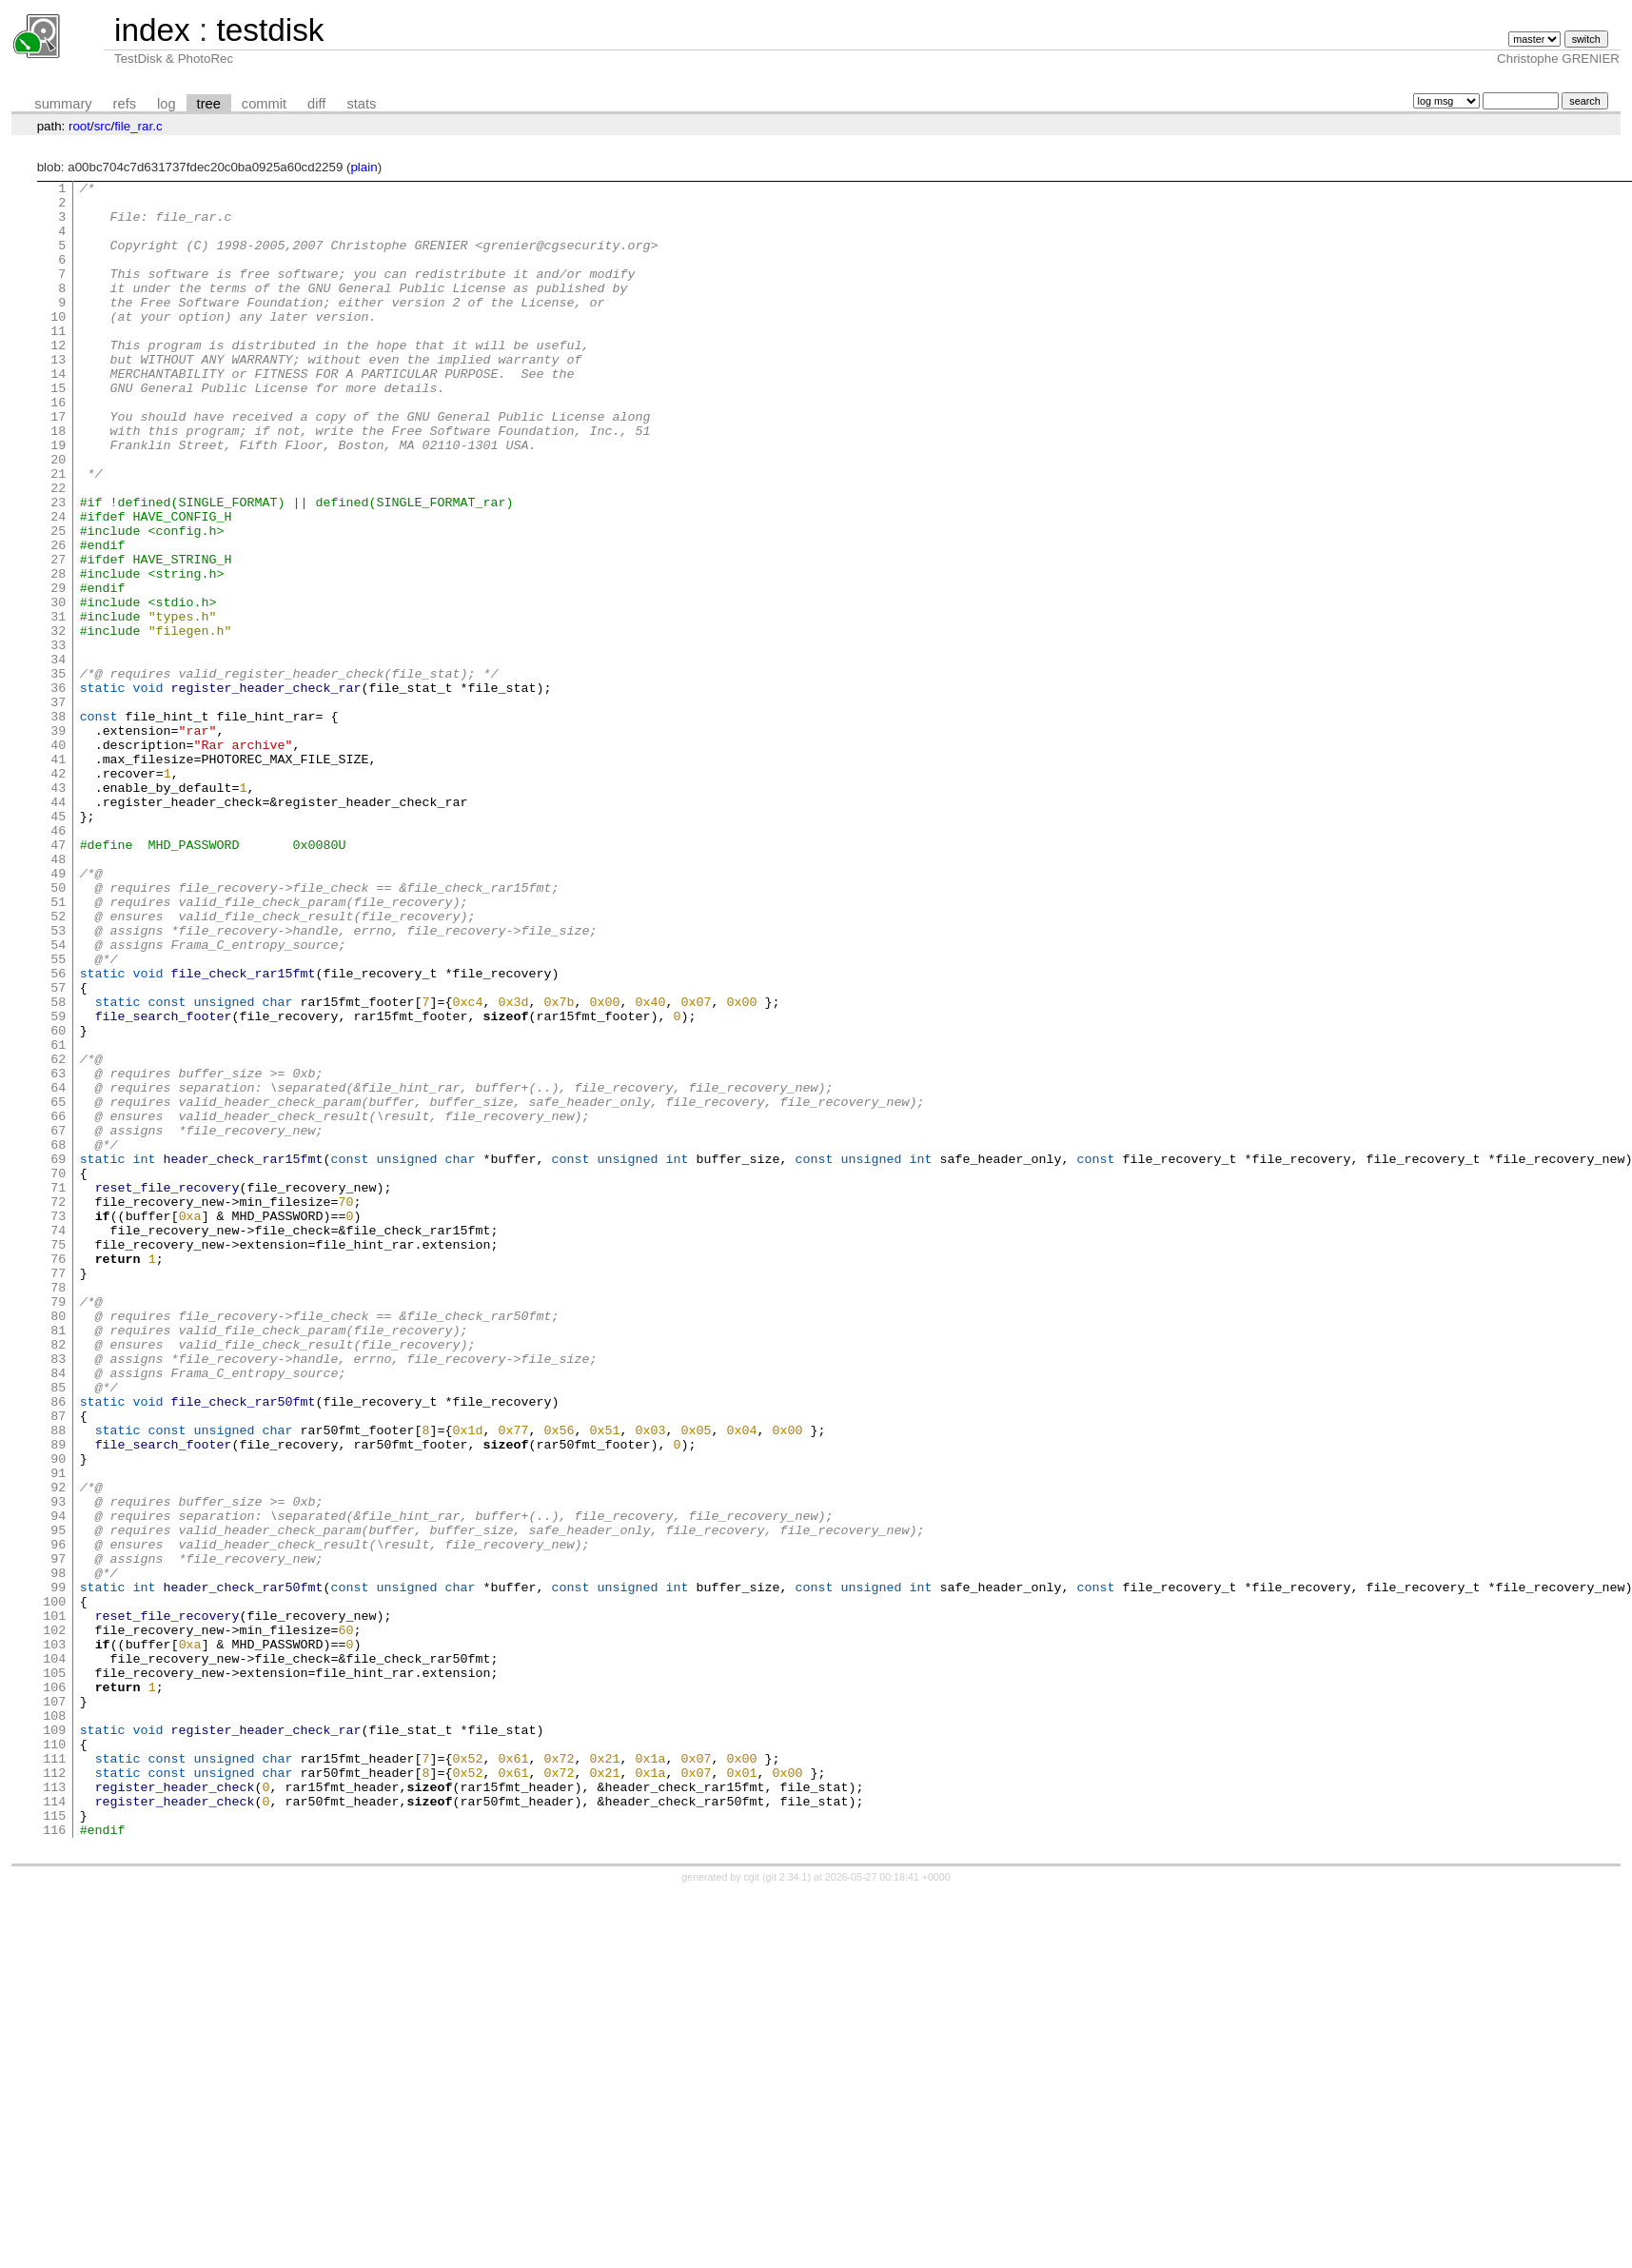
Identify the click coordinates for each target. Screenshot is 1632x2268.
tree (209, 103)
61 (58, 1218)
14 (58, 413)
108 (54, 2023)
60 (58, 1201)
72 (58, 1406)
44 (58, 927)
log (166, 103)
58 (58, 1166)
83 (58, 1595)
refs (124, 103)
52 (58, 1064)
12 (58, 378)
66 (58, 1303)
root (79, 126)
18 (58, 481)
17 (58, 464)
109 (54, 2040)
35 (58, 772)
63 (58, 1252)
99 (58, 1869)
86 (58, 1646)
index (152, 30)
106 (54, 1989)
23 (58, 567)
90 (58, 1715)
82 (58, 1578)
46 (58, 961)
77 (58, 1492)
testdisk (270, 30)
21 (58, 533)
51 (58, 1046)
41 (58, 875)
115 (54, 2143)
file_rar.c (138, 126)
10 (58, 344)
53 (58, 1081)
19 (58, 498)
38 (58, 824)
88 (58, 1680)
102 (54, 1920)
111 (54, 2074)
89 (58, 1697)
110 (54, 2057)
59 (58, 1184)
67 (58, 1321)
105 (54, 1972)
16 (58, 447)
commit (264, 103)
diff (316, 103)
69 (58, 1355)
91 (58, 1732)
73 (58, 1423)
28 (58, 652)
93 (58, 1766)
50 (58, 1029)
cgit (753, 2208)
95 (58, 1800)
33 (58, 738)
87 (58, 1663)
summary (62, 103)
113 (54, 2109)
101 (54, 1903)
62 (58, 1235)
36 (58, 790)
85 (58, 1629)
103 (54, 1937)
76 (58, 1475)
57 (58, 1149)
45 (58, 944)
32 (58, 721)
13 (58, 395)
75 (58, 1458)
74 (58, 1441)
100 (54, 1886)
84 (58, 1612)
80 (58, 1543)
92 (58, 1749)
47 (58, 978)
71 (58, 1389)
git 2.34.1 (787, 2208)
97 (58, 1835)
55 (58, 1115)
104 (54, 1954)
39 (58, 841)
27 (58, 635)
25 (58, 601)
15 (58, 430)
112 (54, 2091)
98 (58, 1852)
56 (58, 1132)
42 (58, 892)
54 (58, 1098)
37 (58, 807)
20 (58, 515)
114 (54, 2126)
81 (58, 1560)
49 (58, 1012)
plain (363, 167)
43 (58, 909)
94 (58, 1783)
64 (58, 1269)
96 (58, 1817)
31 (58, 704)
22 (58, 550)
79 (58, 1526)
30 (58, 687)
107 (54, 2006)
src (102, 126)
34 (58, 755)
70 (58, 1372)
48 (58, 995)
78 (58, 1509)
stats (361, 103)
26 (58, 618)
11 (58, 361)
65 (58, 1286)
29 (58, 670)
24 (58, 584)
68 (58, 1338)
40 (58, 858)
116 (54, 2160)
